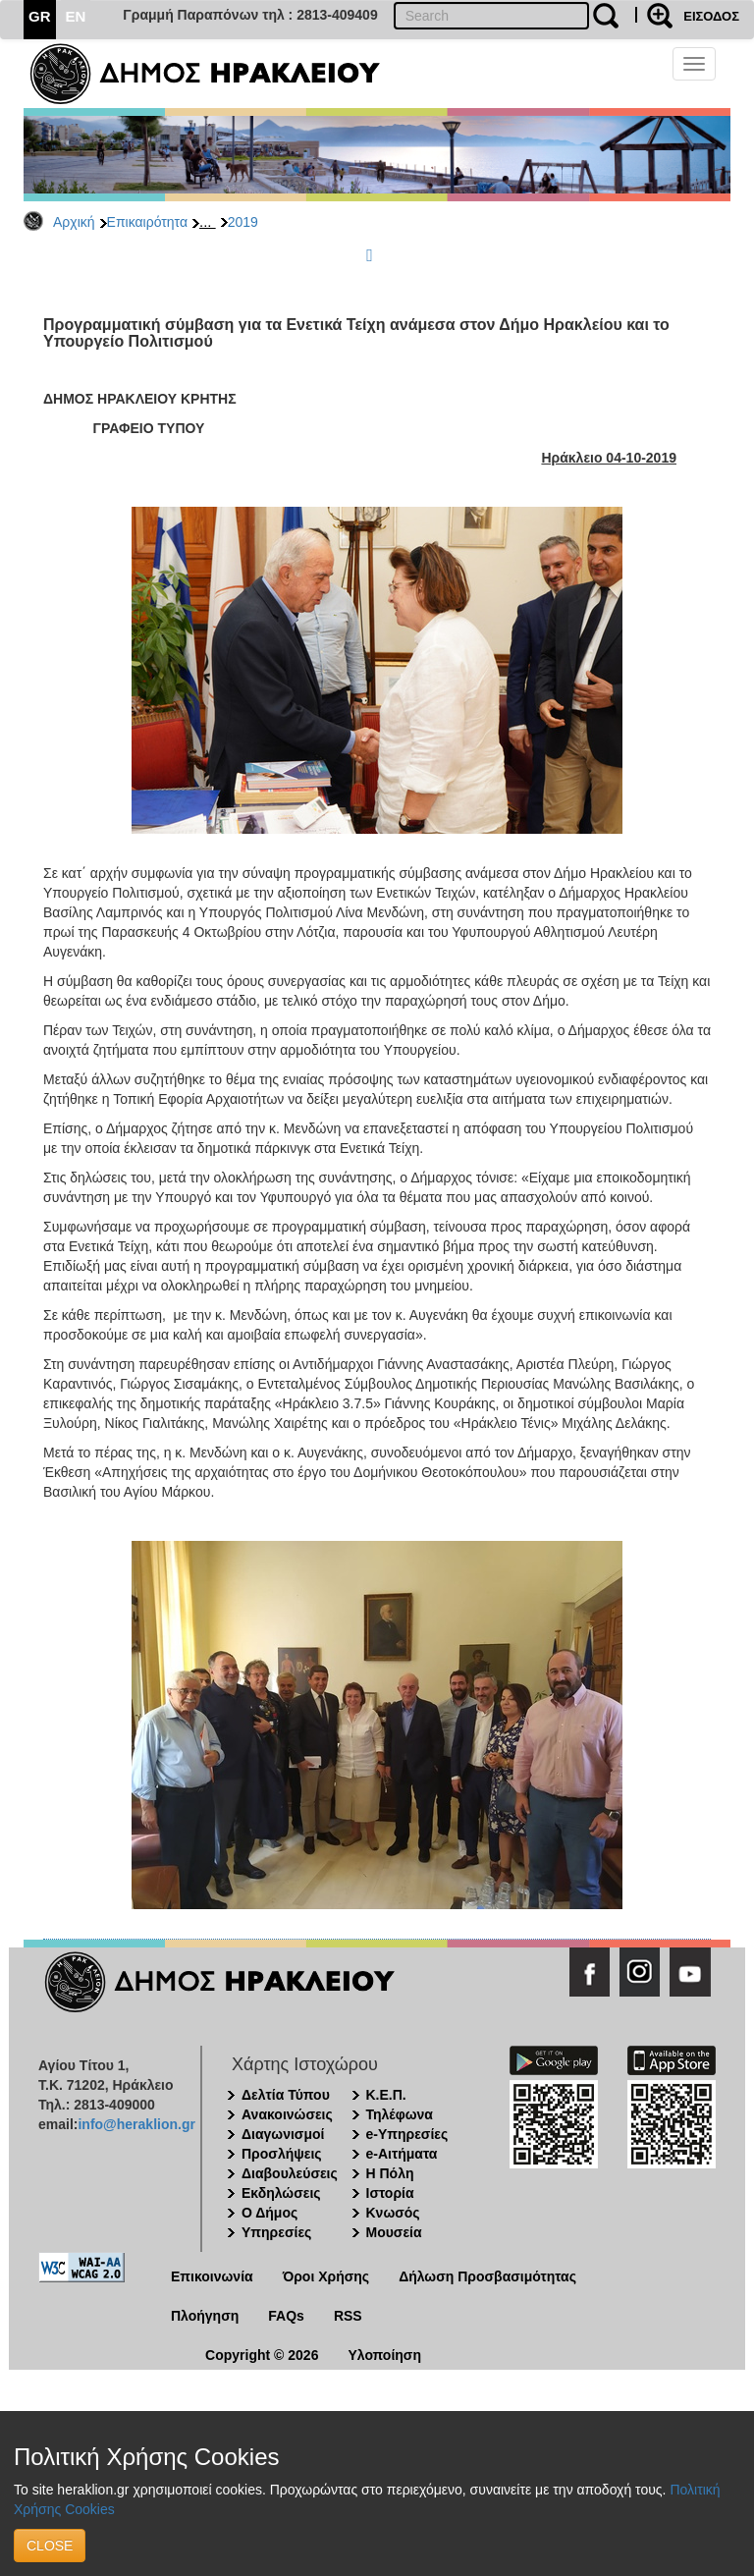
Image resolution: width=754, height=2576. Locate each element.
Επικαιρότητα (147, 222)
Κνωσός (393, 2212)
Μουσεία (394, 2232)
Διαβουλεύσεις (290, 2173)
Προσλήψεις (282, 2154)
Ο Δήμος (269, 2212)
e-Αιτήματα (402, 2154)
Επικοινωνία (212, 2276)
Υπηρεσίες (276, 2232)
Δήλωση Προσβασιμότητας (487, 2276)
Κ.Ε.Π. (386, 2095)
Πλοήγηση (205, 2316)
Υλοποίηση (384, 2355)
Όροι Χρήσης (326, 2276)
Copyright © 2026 (261, 2355)
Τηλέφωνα (399, 2114)
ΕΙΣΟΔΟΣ (711, 16)
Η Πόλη (390, 2173)
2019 (243, 222)
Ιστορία (390, 2193)
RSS (348, 2316)
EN (76, 16)
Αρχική (74, 222)
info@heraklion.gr (136, 2124)
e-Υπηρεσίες (407, 2134)
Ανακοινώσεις (287, 2114)
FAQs (286, 2316)
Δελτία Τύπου (286, 2095)
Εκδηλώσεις (281, 2193)
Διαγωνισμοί (283, 2134)
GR (39, 16)
